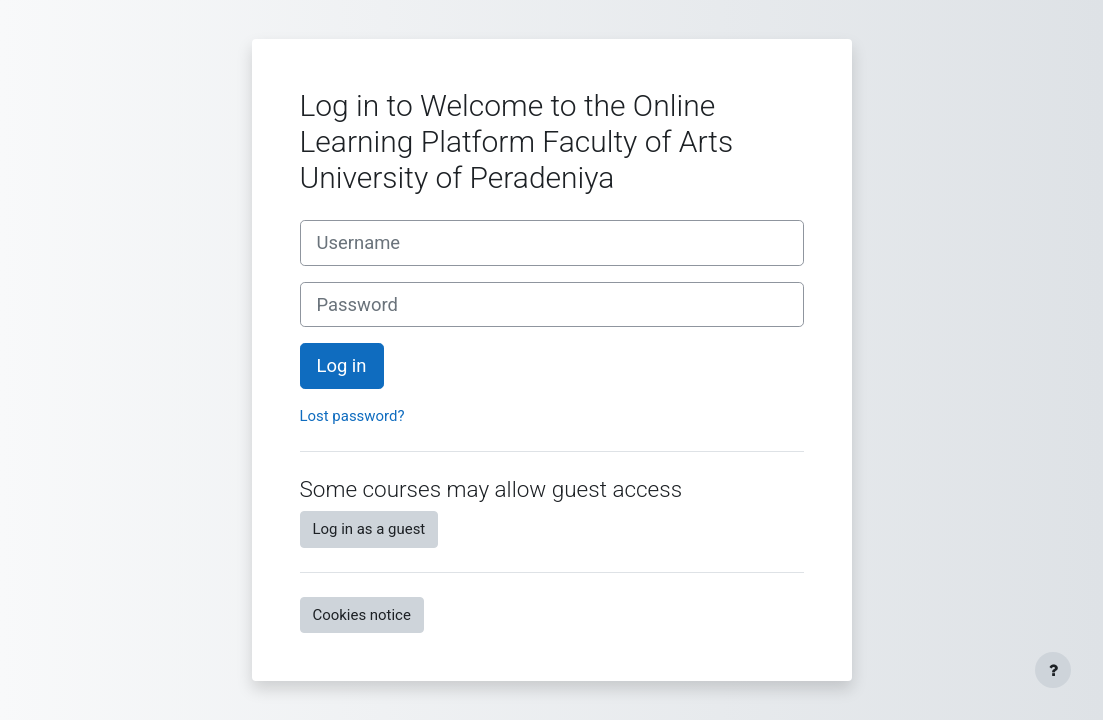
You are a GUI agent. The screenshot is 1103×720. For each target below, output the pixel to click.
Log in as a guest (369, 529)
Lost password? (352, 416)
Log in (342, 365)
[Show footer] (1053, 670)
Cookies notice (362, 615)
